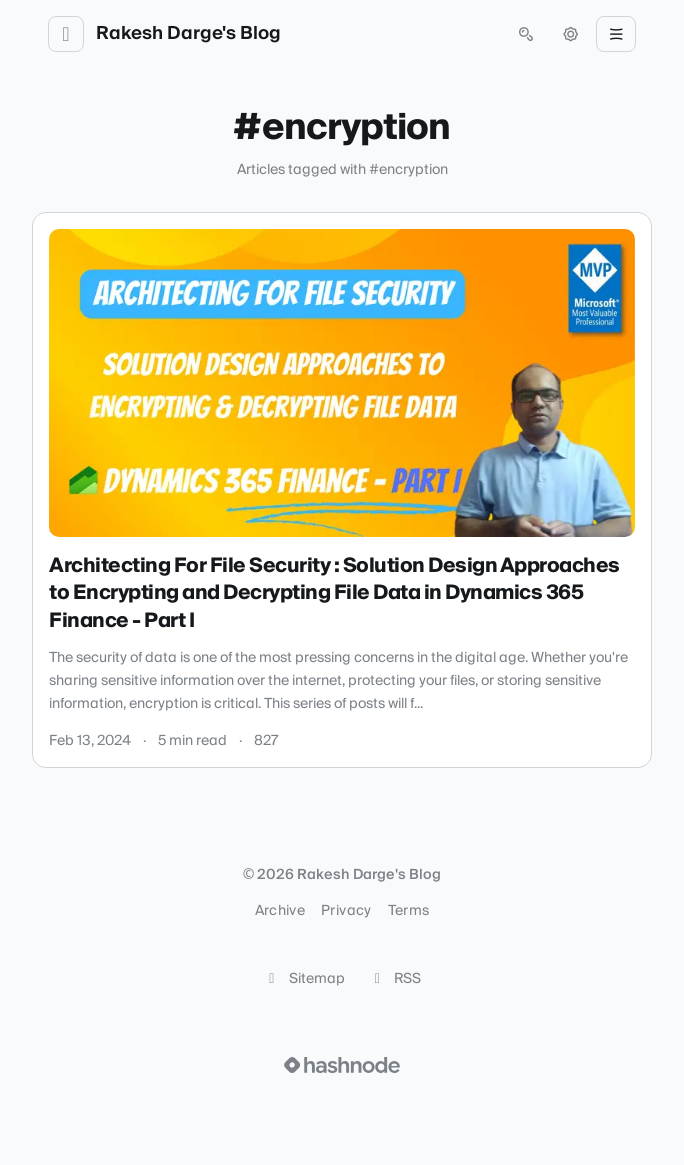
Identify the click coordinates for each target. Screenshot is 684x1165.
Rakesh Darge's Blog (188, 34)
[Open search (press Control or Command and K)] (526, 34)
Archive (280, 911)
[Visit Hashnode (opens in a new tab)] (342, 1065)
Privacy (346, 911)
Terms (409, 911)
